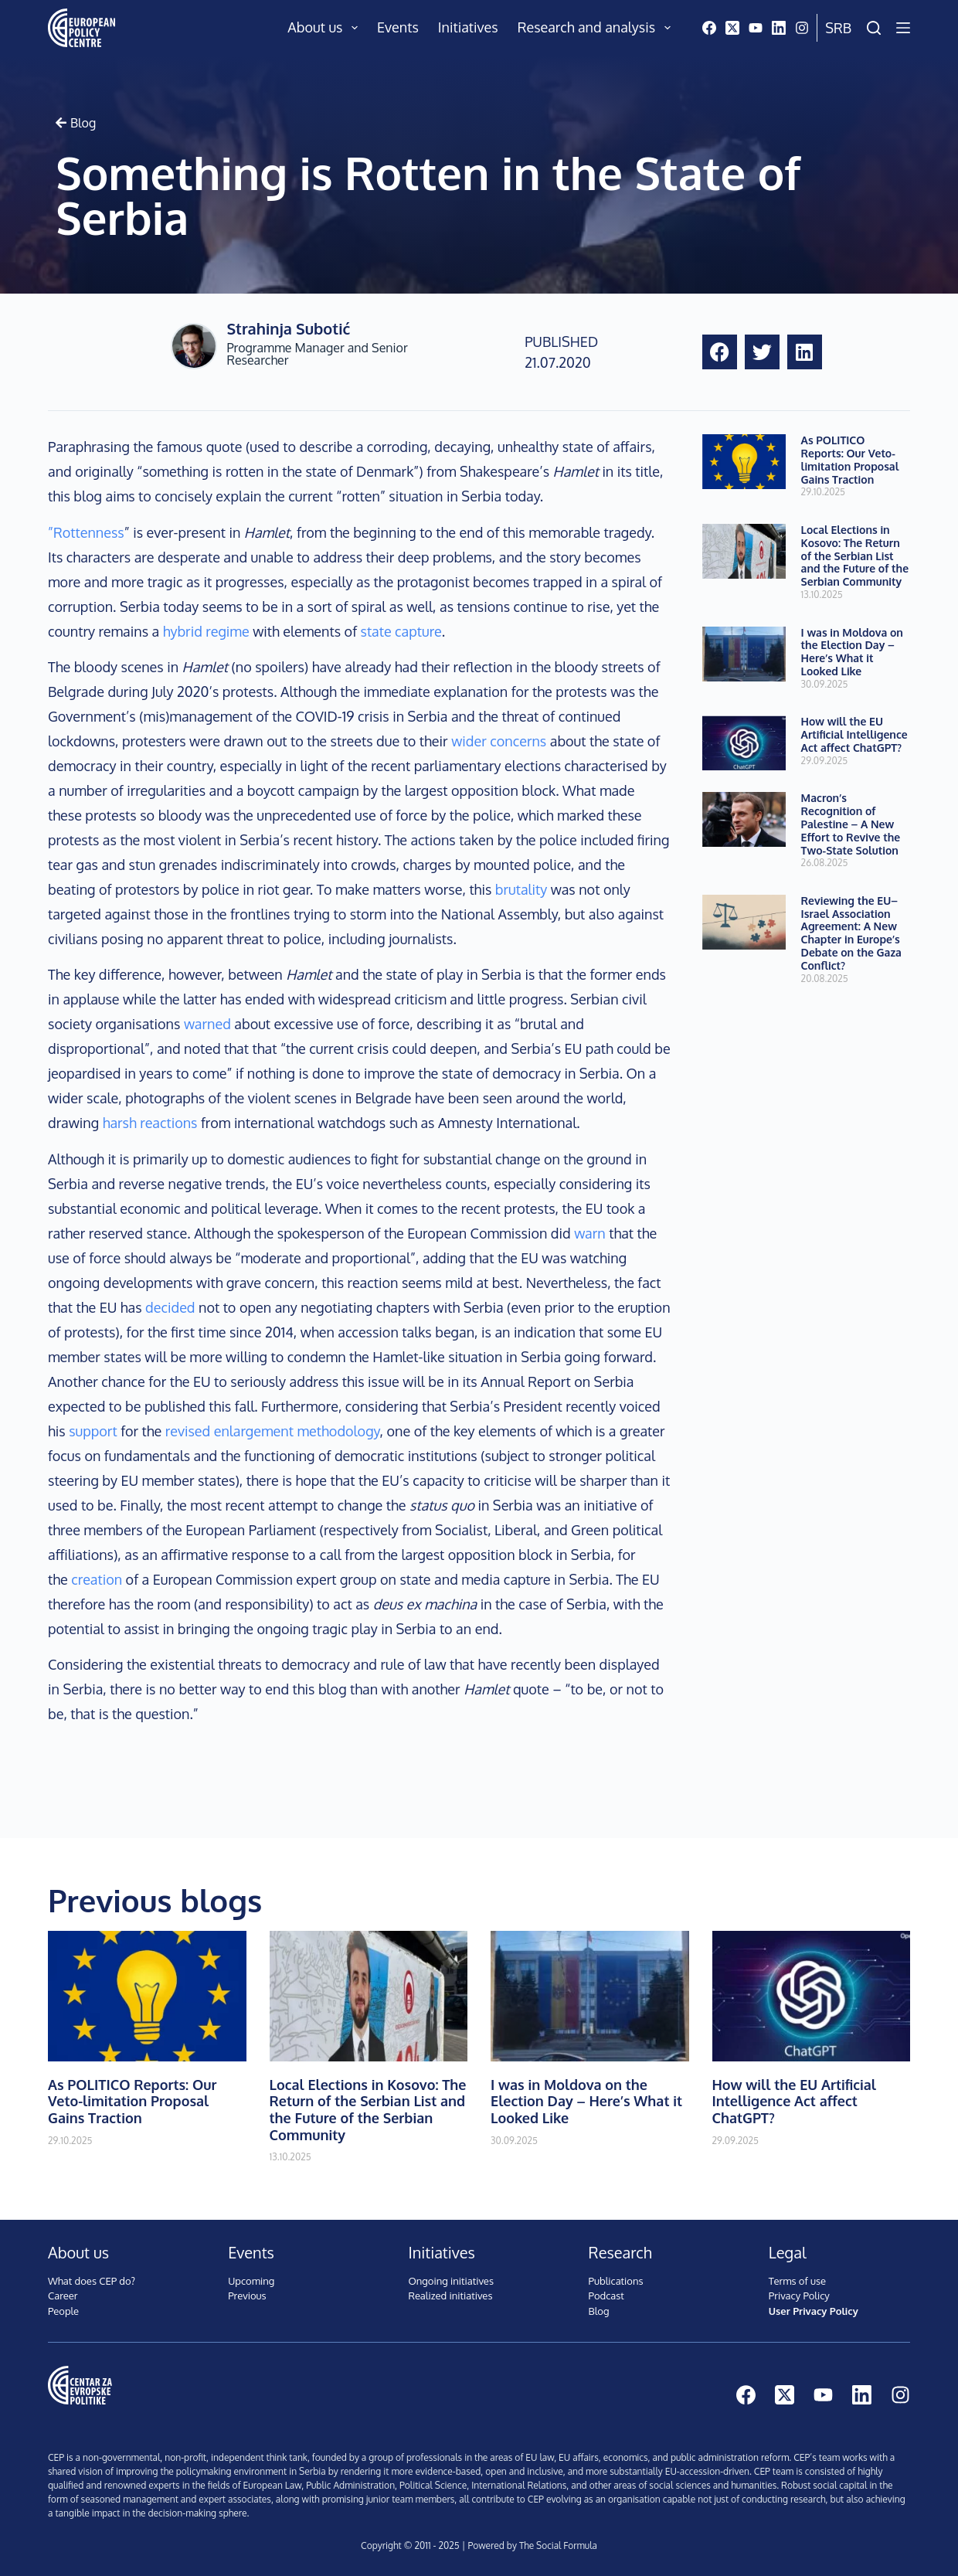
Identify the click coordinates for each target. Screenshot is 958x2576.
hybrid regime (206, 631)
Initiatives (468, 27)
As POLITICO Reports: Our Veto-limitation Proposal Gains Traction (850, 459)
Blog (599, 2311)
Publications (616, 2281)
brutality (521, 889)
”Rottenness (86, 532)
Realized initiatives (450, 2295)
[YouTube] (756, 28)
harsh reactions (150, 1122)
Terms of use (797, 2281)
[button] (719, 352)
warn (590, 1233)
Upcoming (251, 2281)
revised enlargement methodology (272, 1430)
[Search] (874, 28)
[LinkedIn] (779, 28)
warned (207, 1023)
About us (325, 28)
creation (96, 1579)
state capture (401, 631)
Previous (247, 2295)
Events (398, 27)
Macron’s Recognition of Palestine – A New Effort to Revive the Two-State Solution (851, 823)
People (63, 2311)
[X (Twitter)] (732, 28)
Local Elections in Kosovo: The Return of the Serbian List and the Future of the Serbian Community (855, 555)
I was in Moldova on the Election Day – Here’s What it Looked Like (852, 652)
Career (63, 2295)
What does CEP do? (91, 2281)
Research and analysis (597, 28)
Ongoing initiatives (451, 2281)
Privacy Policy (799, 2295)
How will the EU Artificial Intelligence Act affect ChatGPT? (854, 734)
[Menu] (903, 28)
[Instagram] (802, 28)
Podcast (606, 2295)
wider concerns (498, 740)
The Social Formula (557, 2545)
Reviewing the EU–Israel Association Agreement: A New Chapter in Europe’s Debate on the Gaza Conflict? (851, 933)
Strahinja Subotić (288, 328)
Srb (838, 27)
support (93, 1430)
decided (170, 1307)
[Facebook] (709, 28)
